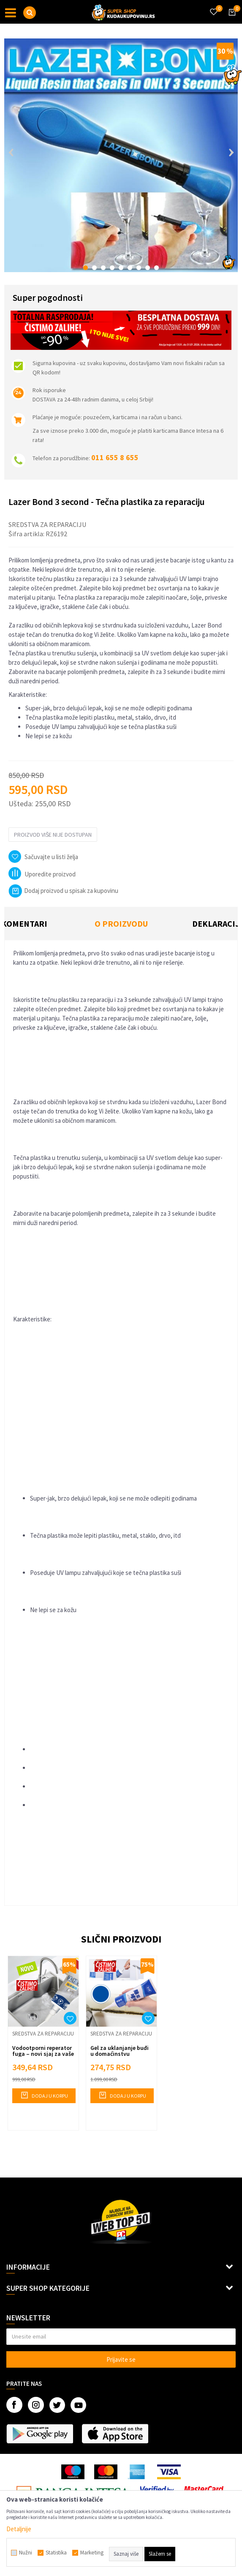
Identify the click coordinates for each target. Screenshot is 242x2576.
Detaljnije (18, 2529)
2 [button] (94, 267)
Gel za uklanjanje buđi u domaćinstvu (119, 2051)
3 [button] (103, 267)
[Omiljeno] (213, 7)
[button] (29, 12)
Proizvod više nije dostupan (53, 834)
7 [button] (138, 267)
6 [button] (129, 267)
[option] (121, 155)
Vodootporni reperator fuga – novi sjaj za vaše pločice (43, 2054)
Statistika (56, 2553)
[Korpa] (230, 20)
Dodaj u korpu (44, 2095)
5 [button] (121, 267)
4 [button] (112, 267)
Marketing (91, 2553)
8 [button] (147, 267)
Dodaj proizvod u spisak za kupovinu (63, 891)
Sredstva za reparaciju (47, 524)
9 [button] (156, 267)
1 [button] (85, 267)
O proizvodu (121, 923)
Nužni (25, 2553)
